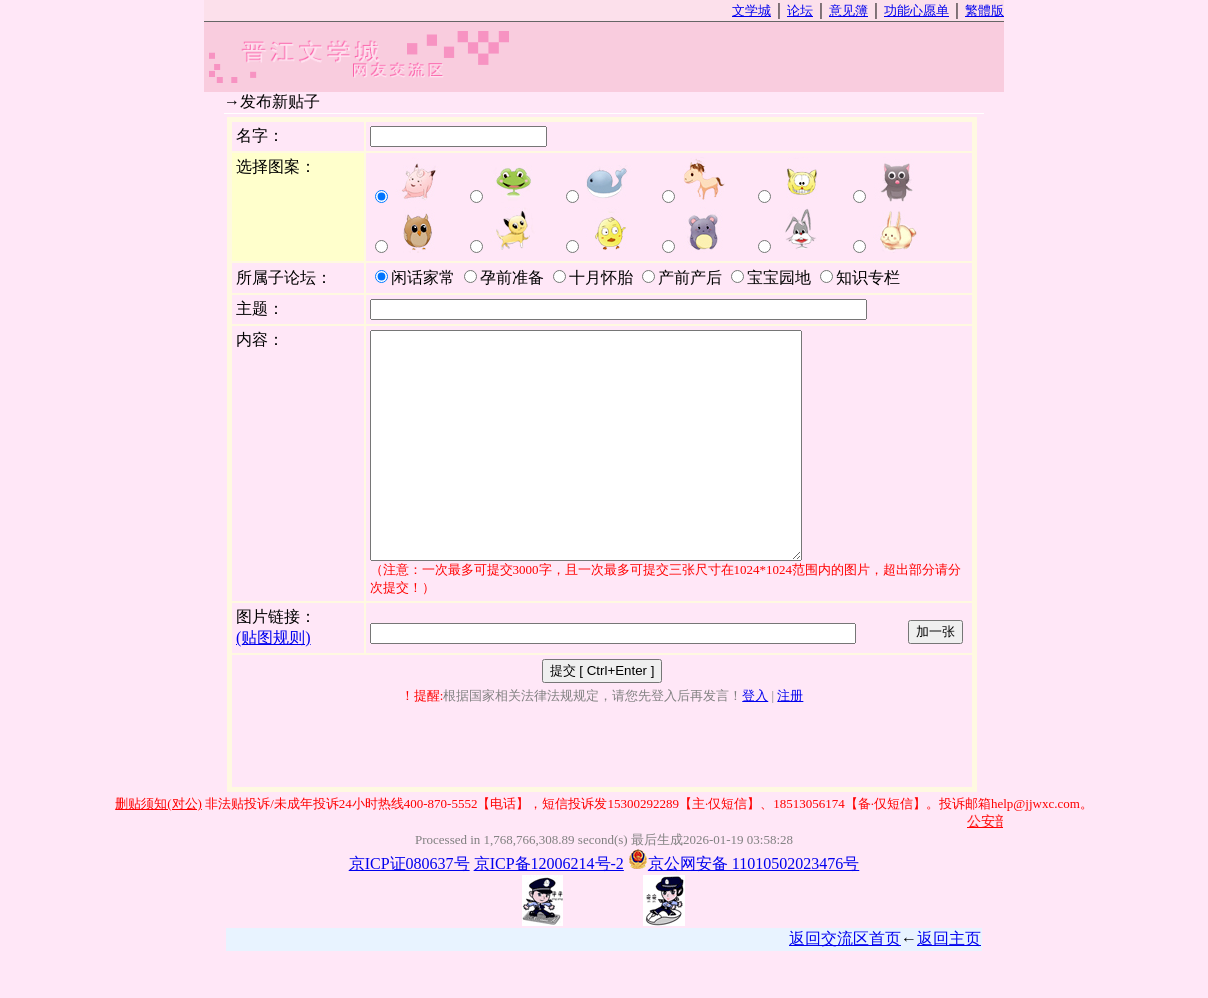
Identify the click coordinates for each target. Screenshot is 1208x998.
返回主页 (949, 983)
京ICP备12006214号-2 (549, 908)
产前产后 (682, 277)
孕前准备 (504, 277)
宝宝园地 (771, 277)
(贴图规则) (273, 682)
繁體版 (984, 10)
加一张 (935, 676)
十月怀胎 (593, 277)
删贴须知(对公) (158, 848)
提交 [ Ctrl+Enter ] (602, 715)
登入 (755, 740)
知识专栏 (860, 277)
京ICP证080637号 (409, 908)
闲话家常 (415, 277)
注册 (790, 740)
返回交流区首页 (845, 983)
